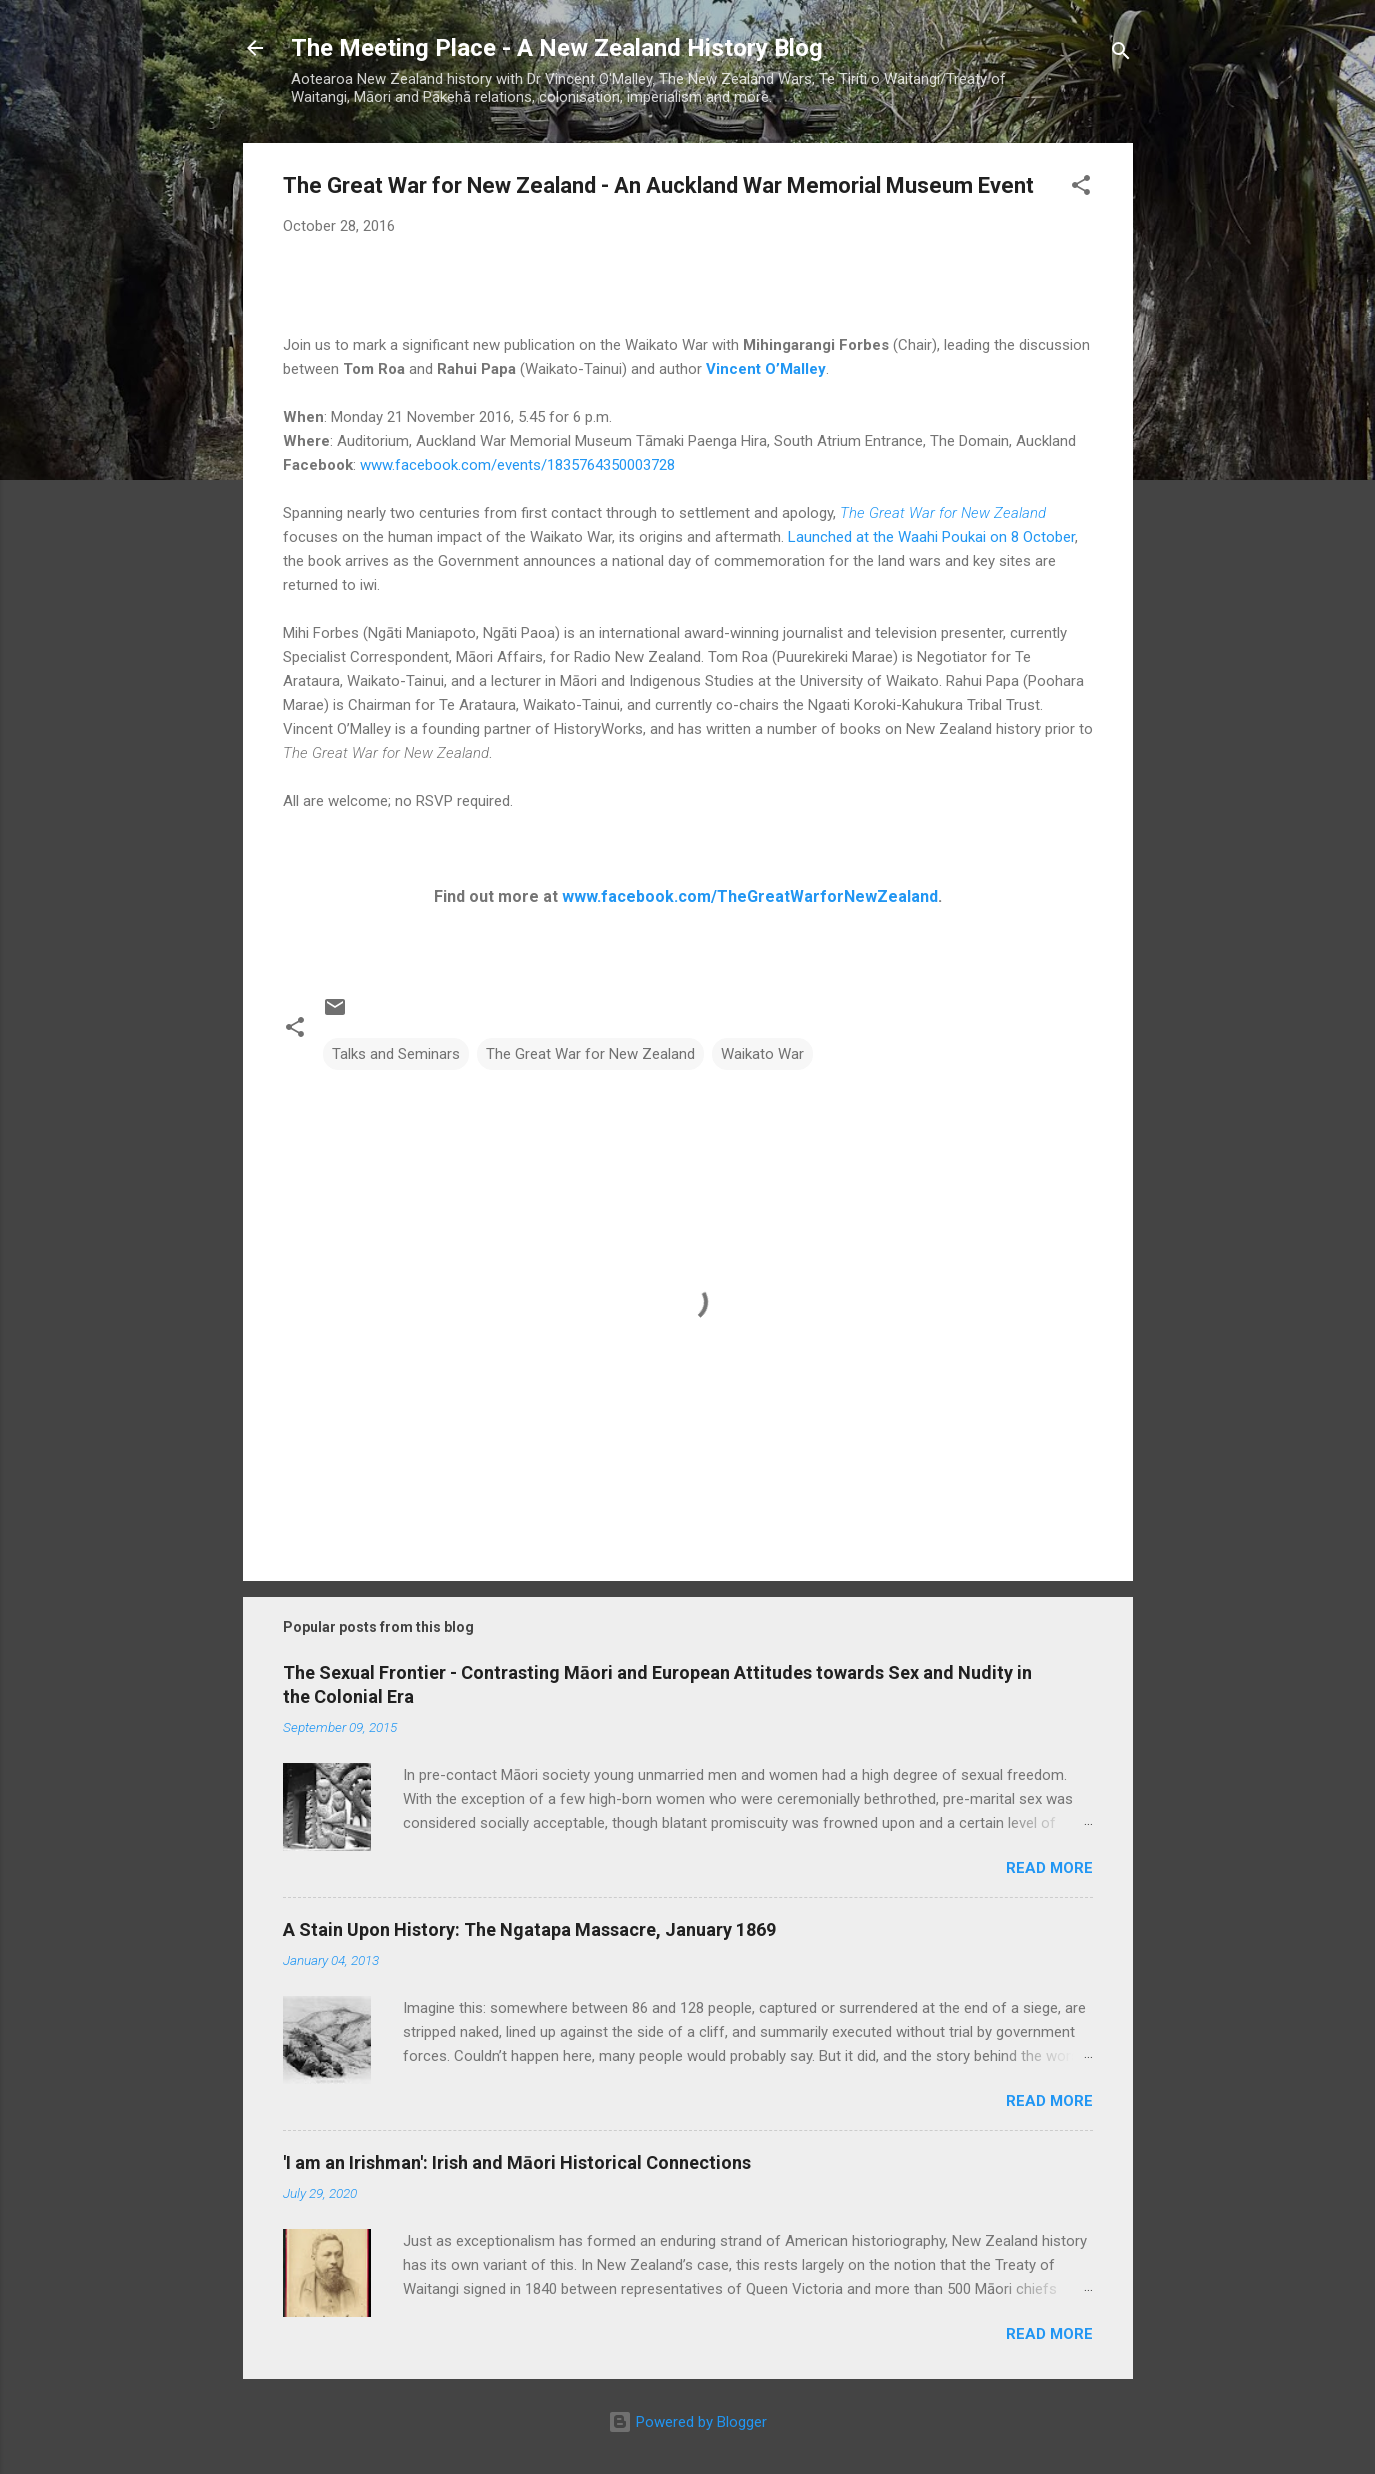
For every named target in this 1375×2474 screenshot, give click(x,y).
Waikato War (762, 1054)
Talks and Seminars (396, 1054)
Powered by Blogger (687, 2422)
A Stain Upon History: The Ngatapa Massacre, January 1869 (529, 1929)
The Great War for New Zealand (943, 513)
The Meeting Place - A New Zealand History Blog (557, 48)
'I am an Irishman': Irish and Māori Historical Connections (517, 2162)
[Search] (1121, 54)
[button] (1081, 188)
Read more (1049, 1868)
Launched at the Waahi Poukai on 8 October (931, 537)
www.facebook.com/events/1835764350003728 (517, 465)
